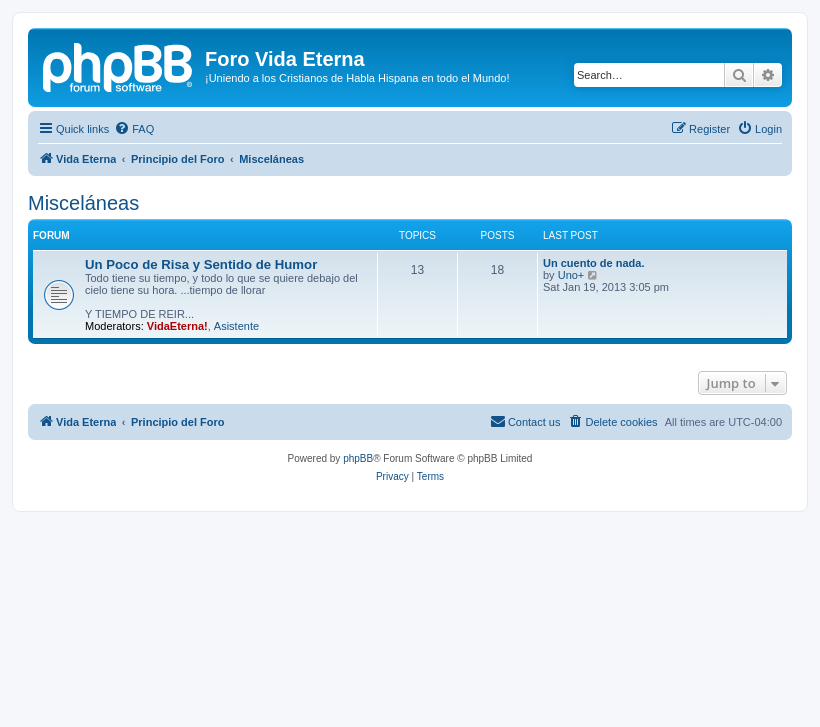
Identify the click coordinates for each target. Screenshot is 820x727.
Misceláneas (83, 203)
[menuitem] (134, 129)
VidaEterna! (177, 326)
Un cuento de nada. (593, 263)
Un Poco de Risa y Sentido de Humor (201, 264)
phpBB (358, 458)
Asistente (236, 326)
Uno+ (571, 275)
